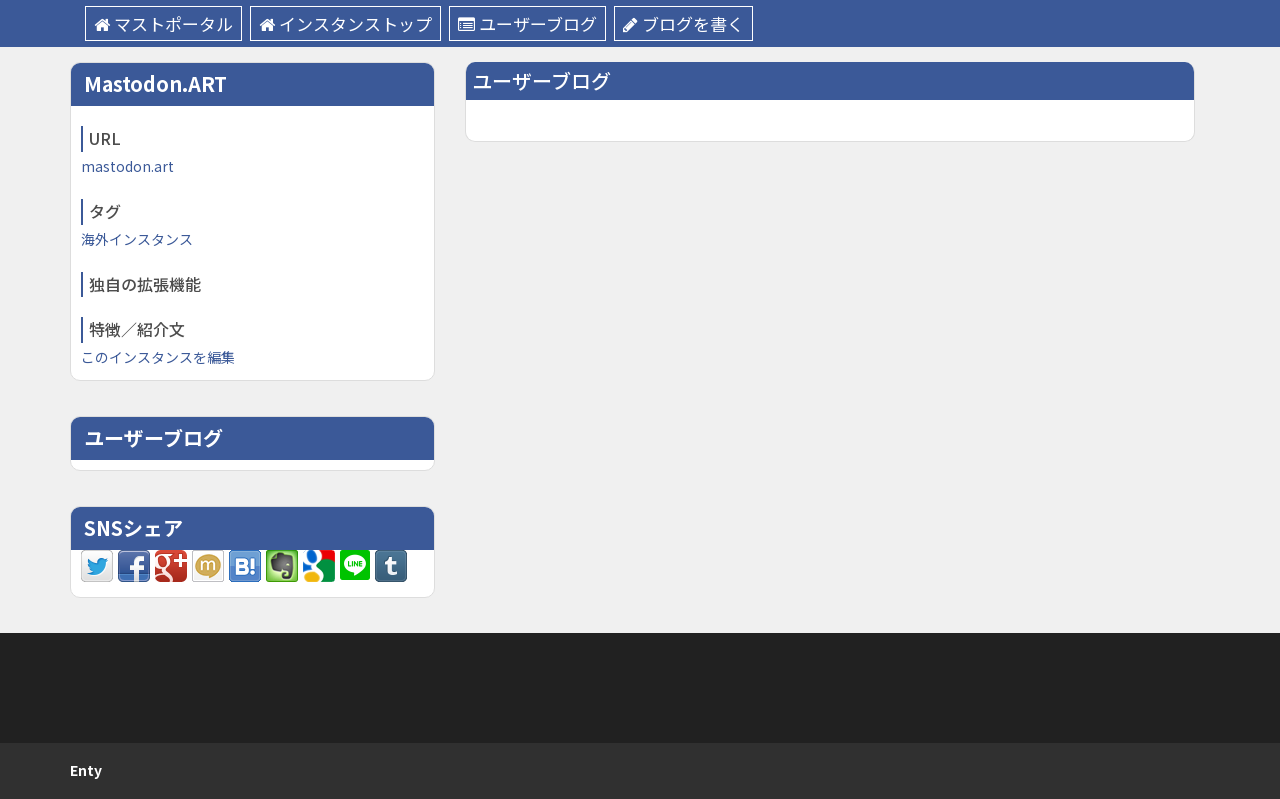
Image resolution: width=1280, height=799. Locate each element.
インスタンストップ (345, 23)
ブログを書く (683, 23)
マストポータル (163, 23)
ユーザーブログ (527, 23)
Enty (86, 770)
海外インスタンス (137, 239)
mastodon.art (127, 166)
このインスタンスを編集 (158, 357)
